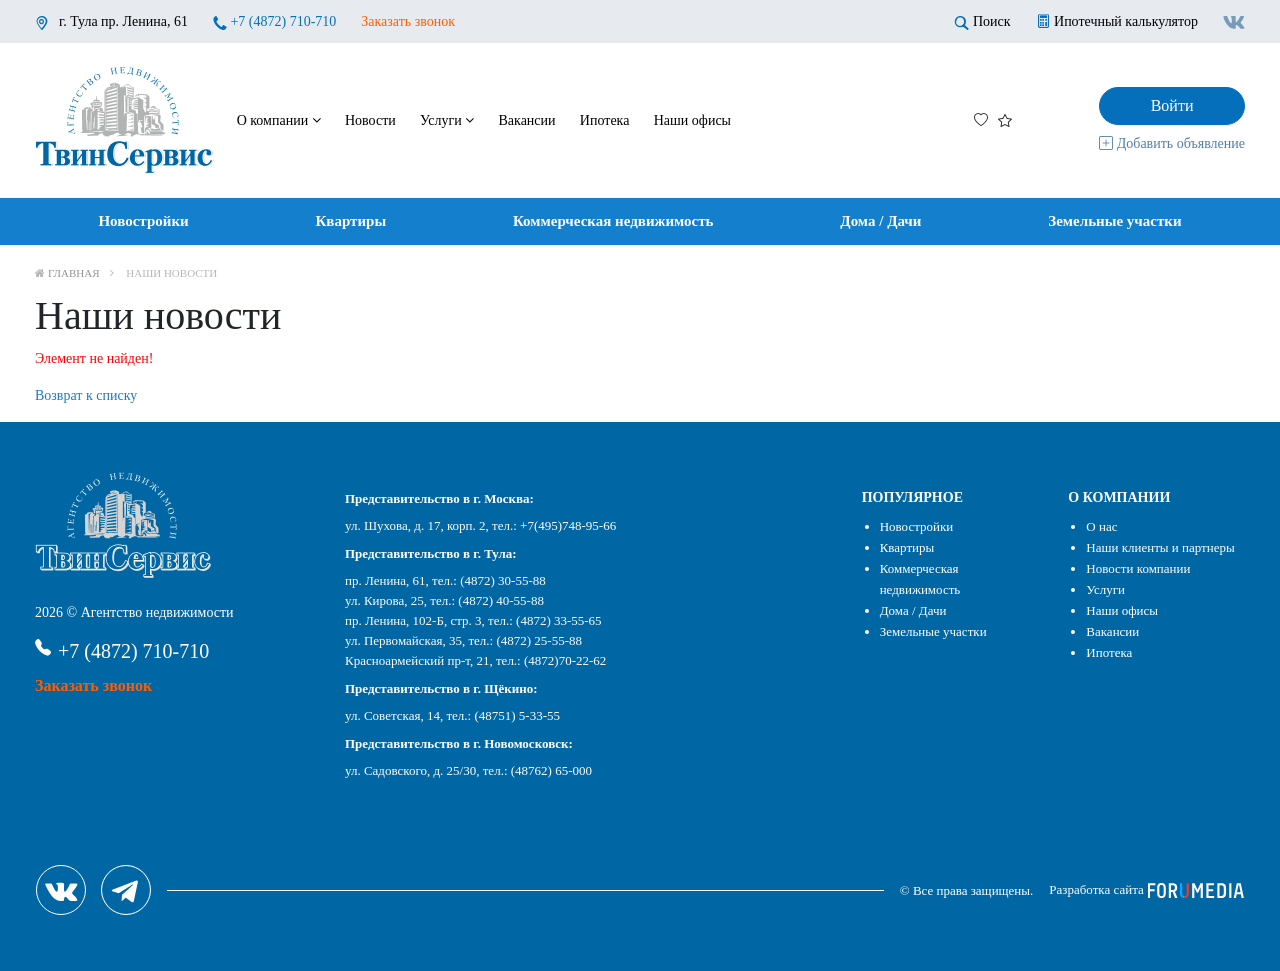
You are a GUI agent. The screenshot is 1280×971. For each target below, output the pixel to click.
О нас (1101, 526)
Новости (370, 120)
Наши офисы (692, 120)
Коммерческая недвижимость (613, 221)
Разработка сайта (1146, 889)
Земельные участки (1114, 221)
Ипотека (605, 120)
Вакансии (527, 120)
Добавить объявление (1172, 143)
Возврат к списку (86, 395)
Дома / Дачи (880, 221)
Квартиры (350, 221)
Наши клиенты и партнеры (1160, 547)
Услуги (447, 120)
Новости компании (1138, 568)
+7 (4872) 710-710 (283, 21)
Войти (1172, 105)
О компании (279, 120)
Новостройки (143, 221)
